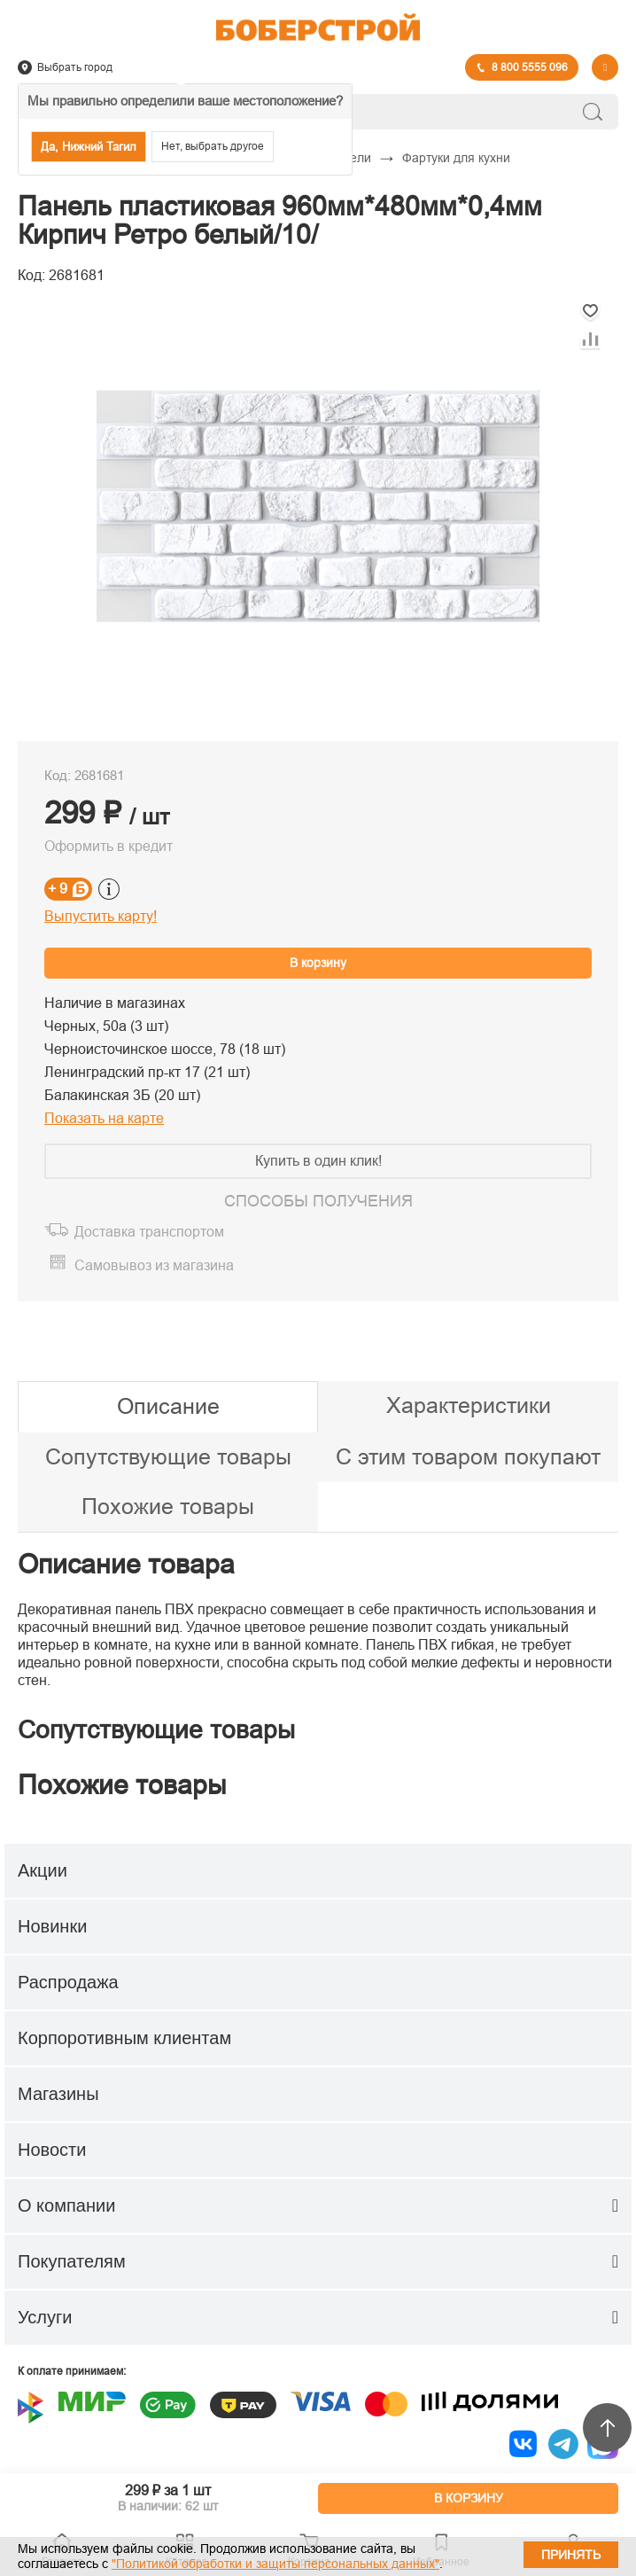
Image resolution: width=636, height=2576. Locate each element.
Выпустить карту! (100, 916)
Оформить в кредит (108, 846)
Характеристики (468, 1405)
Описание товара (126, 1564)
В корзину (318, 963)
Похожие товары (167, 1506)
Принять (571, 2555)
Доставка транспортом (149, 1231)
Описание (168, 1405)
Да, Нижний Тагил (88, 146)
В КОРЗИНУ (468, 2498)
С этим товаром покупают (468, 1456)
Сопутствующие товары (168, 1456)
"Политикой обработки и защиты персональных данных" (275, 2563)
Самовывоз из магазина (154, 1265)
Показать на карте (104, 1118)
